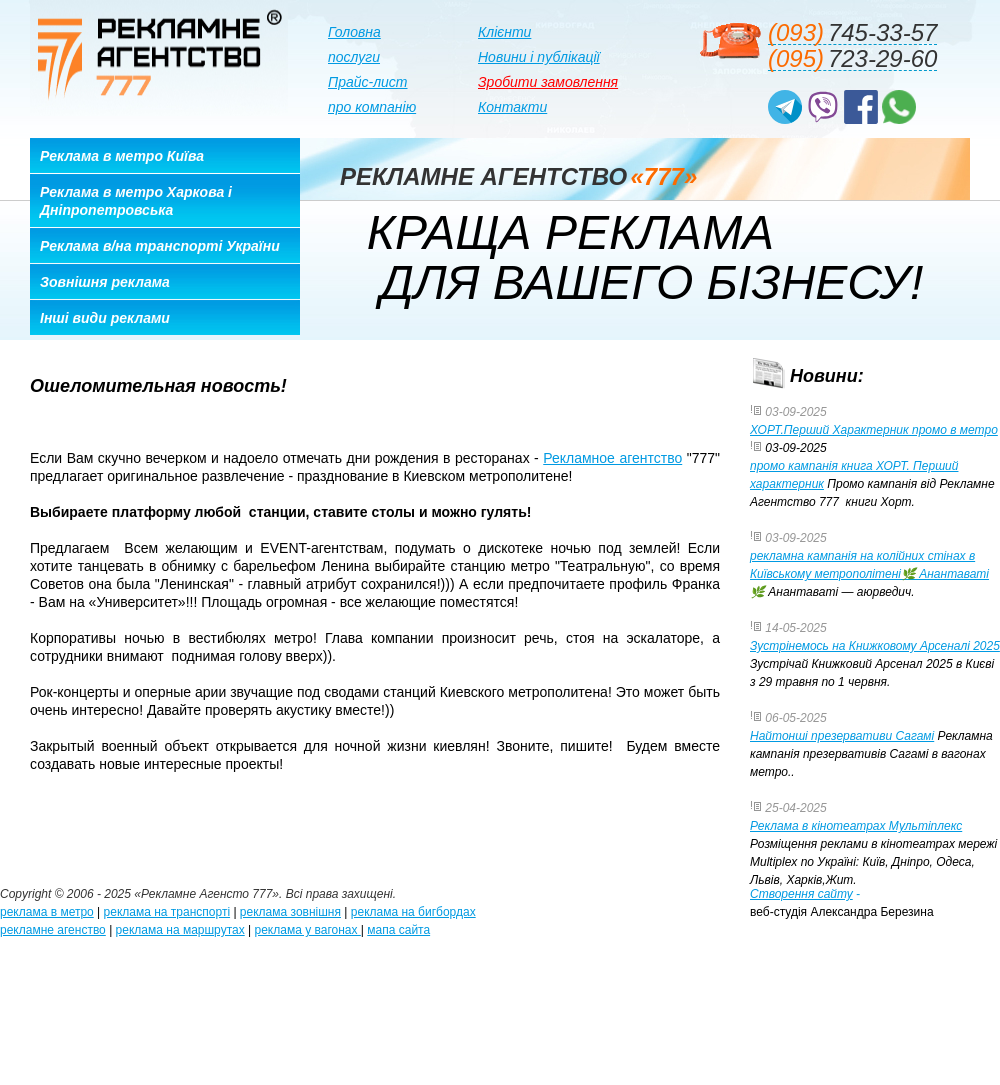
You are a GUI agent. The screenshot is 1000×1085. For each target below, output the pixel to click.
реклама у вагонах (308, 930)
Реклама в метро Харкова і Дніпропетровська (136, 201)
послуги (354, 57)
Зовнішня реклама (105, 282)
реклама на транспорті (167, 912)
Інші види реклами (105, 318)
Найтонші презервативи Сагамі (842, 736)
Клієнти (504, 32)
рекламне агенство (53, 930)
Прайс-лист (368, 82)
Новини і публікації (539, 57)
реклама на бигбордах (413, 912)
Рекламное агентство (612, 458)
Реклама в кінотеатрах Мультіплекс (856, 826)
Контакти (512, 107)
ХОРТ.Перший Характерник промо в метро (874, 430)
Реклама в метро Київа (122, 156)
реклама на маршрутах (180, 930)
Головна (354, 32)
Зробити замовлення (548, 82)
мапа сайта (398, 930)
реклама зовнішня (290, 912)
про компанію (372, 107)
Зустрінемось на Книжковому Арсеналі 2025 (875, 646)
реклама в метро (47, 912)
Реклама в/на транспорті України (160, 246)
